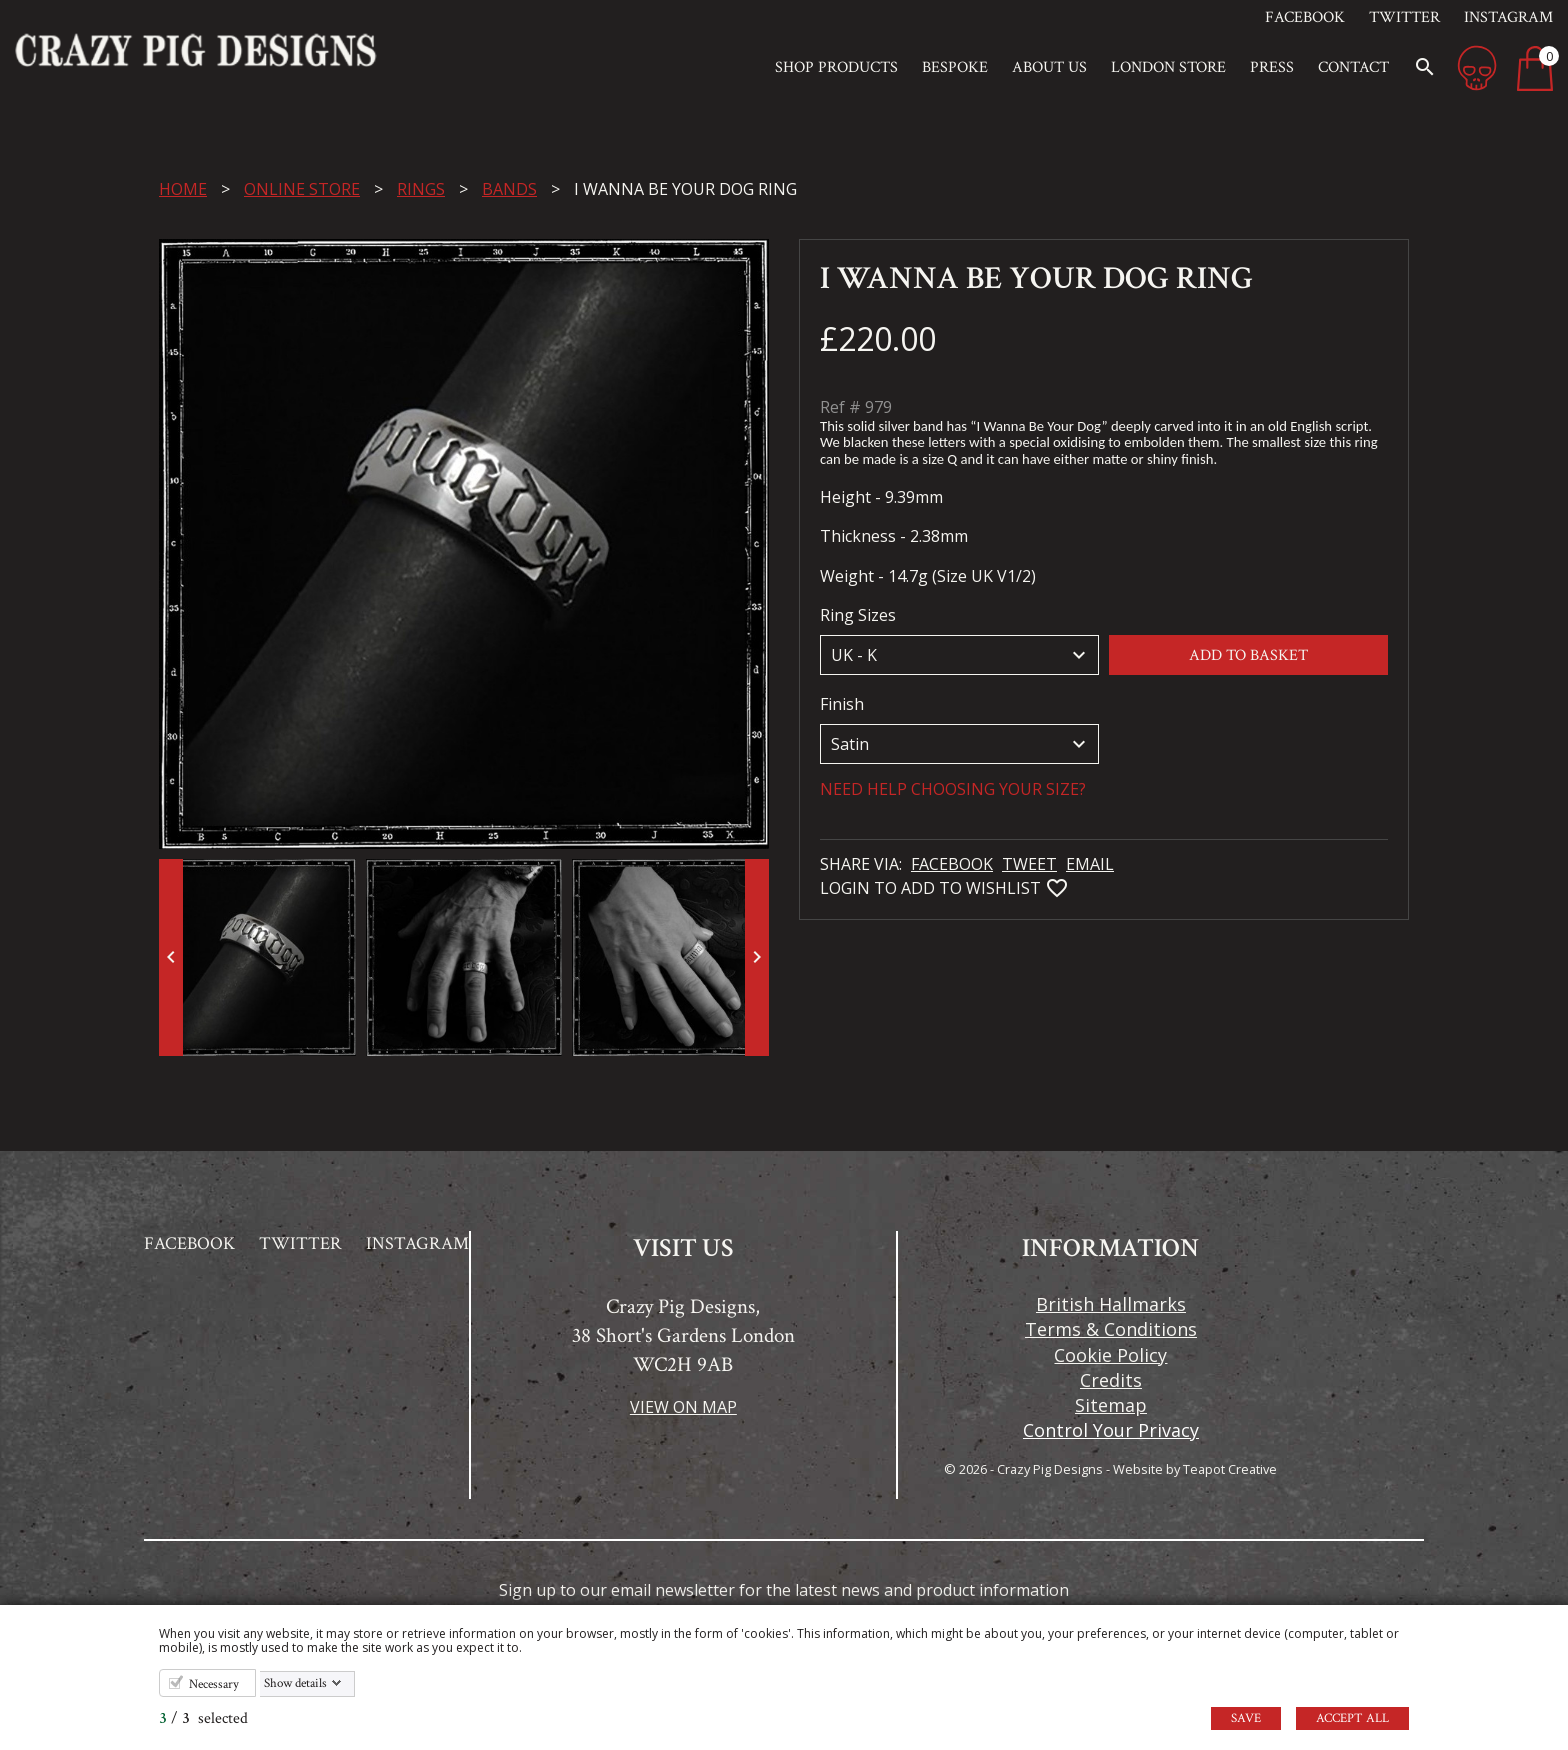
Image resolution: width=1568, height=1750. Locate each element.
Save (1246, 1718)
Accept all (1352, 1718)
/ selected (203, 1718)
